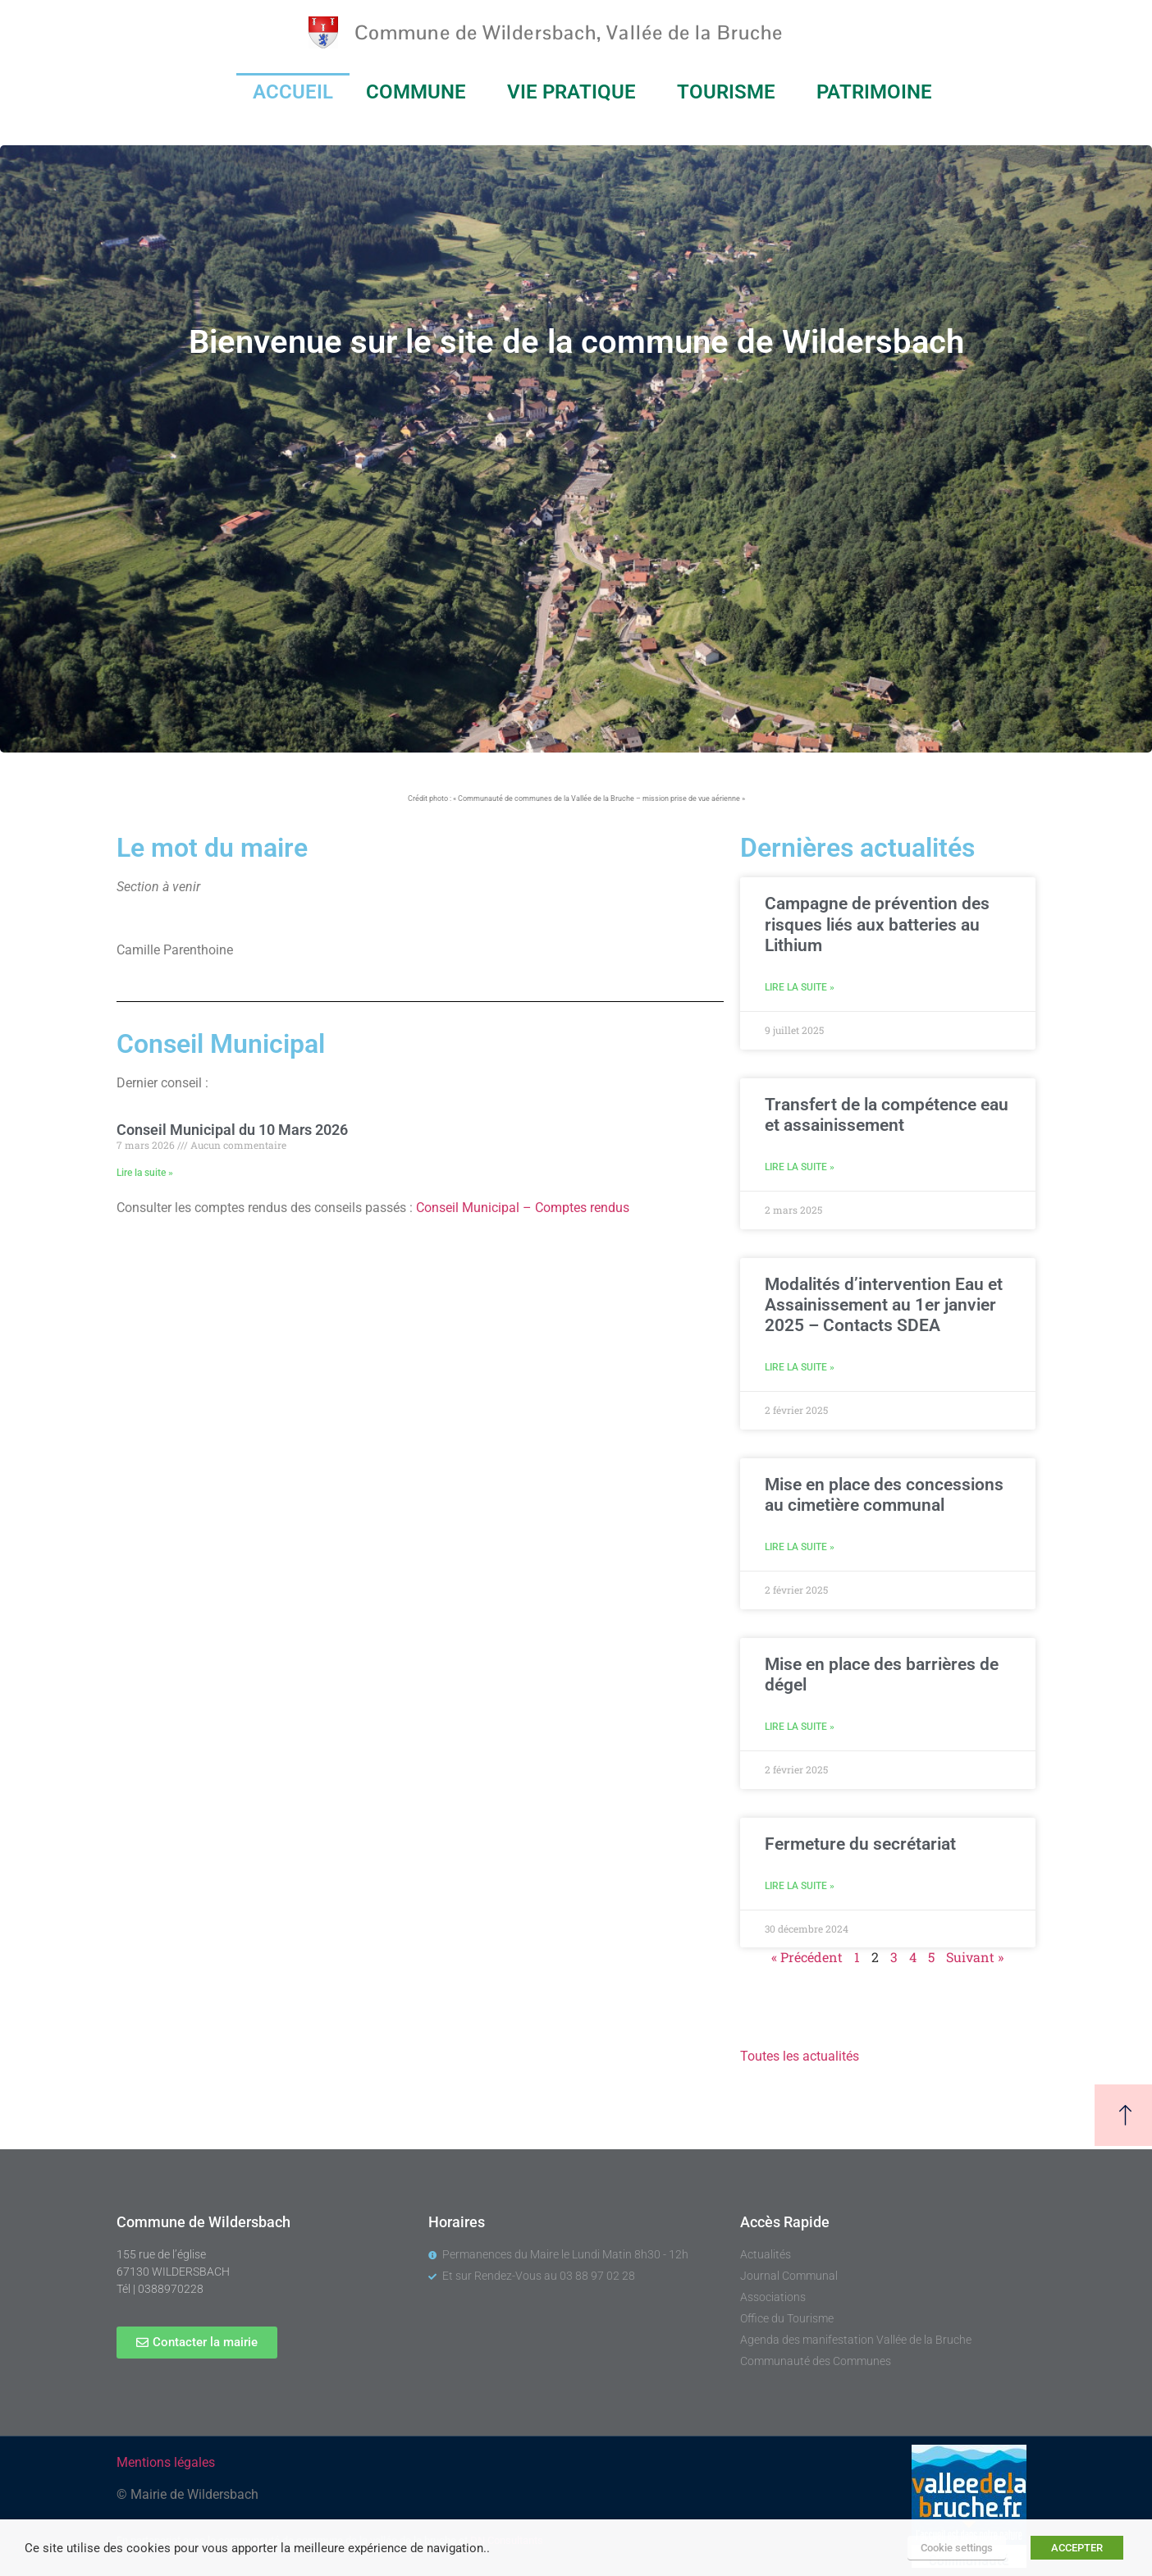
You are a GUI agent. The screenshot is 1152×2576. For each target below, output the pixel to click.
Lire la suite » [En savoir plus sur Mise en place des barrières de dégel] (799, 1726)
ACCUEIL (293, 91)
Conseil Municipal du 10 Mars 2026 (232, 1129)
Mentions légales (166, 2462)
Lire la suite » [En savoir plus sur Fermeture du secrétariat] (799, 1886)
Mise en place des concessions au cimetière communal (884, 1495)
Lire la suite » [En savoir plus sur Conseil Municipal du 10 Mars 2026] (145, 1172)
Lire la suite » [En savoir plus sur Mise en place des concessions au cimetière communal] (799, 1547)
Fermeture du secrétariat (860, 1844)
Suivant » (974, 1956)
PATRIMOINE (878, 91)
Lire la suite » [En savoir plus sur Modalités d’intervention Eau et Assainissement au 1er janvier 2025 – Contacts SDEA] (799, 1367)
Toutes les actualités (799, 2056)
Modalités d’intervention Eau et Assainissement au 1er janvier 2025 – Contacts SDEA (884, 1304)
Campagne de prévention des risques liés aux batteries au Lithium (877, 924)
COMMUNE (420, 91)
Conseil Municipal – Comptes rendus (522, 1207)
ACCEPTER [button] (1077, 2548)
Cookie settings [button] (957, 2548)
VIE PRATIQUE (575, 91)
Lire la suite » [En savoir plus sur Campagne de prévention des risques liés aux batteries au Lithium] (799, 987)
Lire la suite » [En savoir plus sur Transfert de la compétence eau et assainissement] (799, 1167)
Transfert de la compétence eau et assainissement (886, 1115)
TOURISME (730, 91)
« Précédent (807, 1956)
